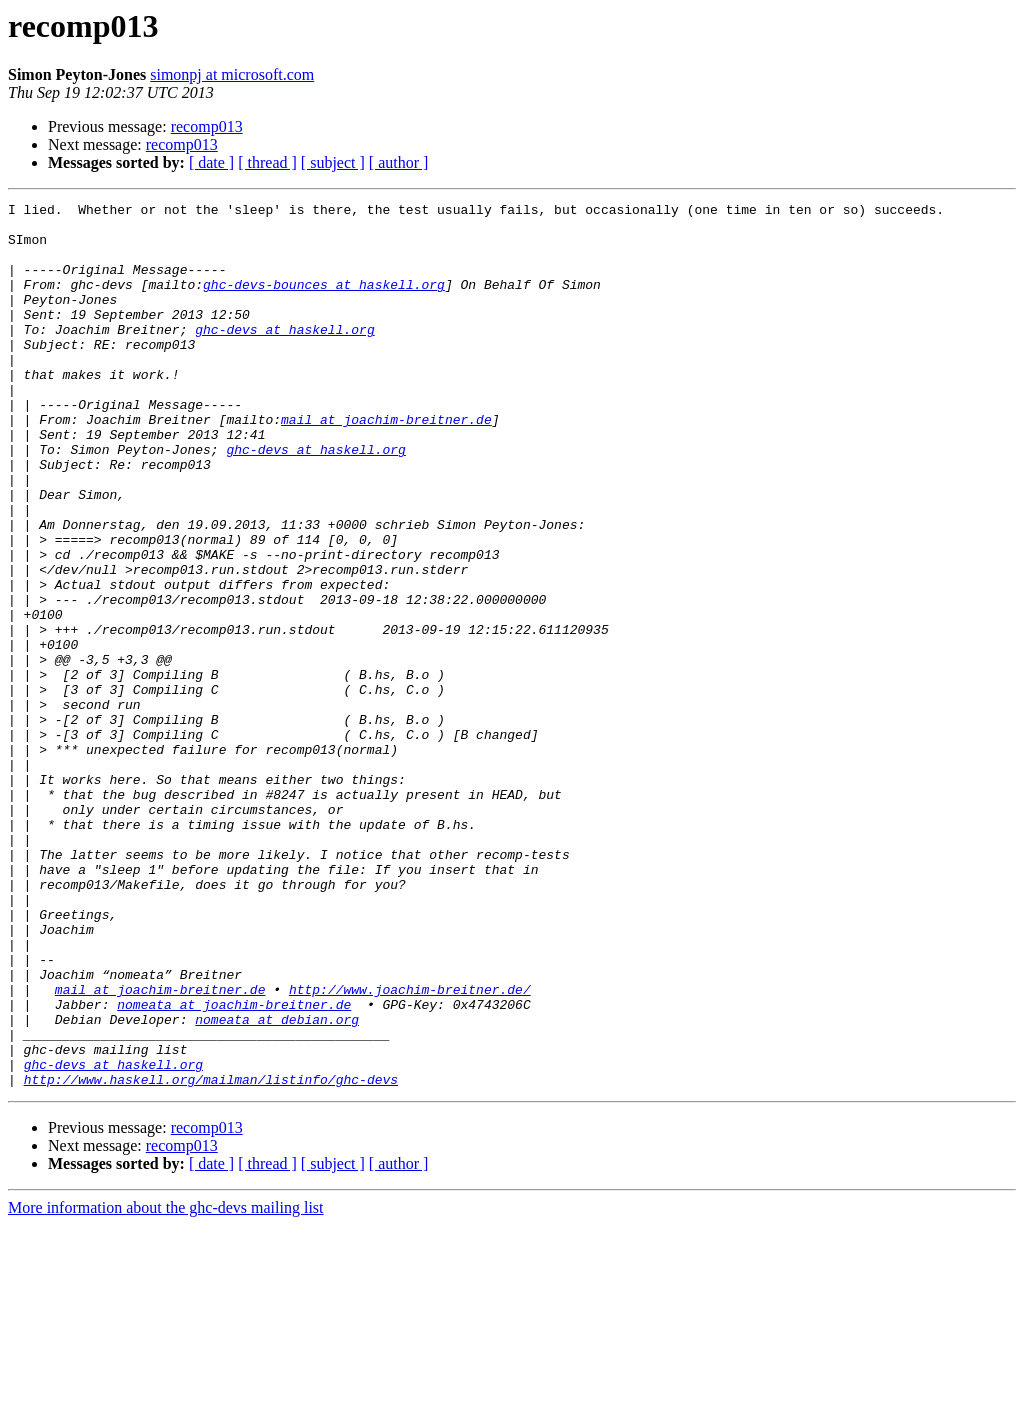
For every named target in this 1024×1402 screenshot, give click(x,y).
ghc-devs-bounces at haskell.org (324, 302)
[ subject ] (333, 162)
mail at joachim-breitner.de (386, 464)
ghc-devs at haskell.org (284, 356)
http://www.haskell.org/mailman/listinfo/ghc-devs (211, 1256)
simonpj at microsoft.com (232, 74)
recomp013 (207, 126)
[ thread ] (267, 162)
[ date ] (211, 162)
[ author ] (399, 162)
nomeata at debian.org (277, 1184)
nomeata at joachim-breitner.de (234, 1166)
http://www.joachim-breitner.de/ (410, 1148)
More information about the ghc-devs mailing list (166, 1384)
